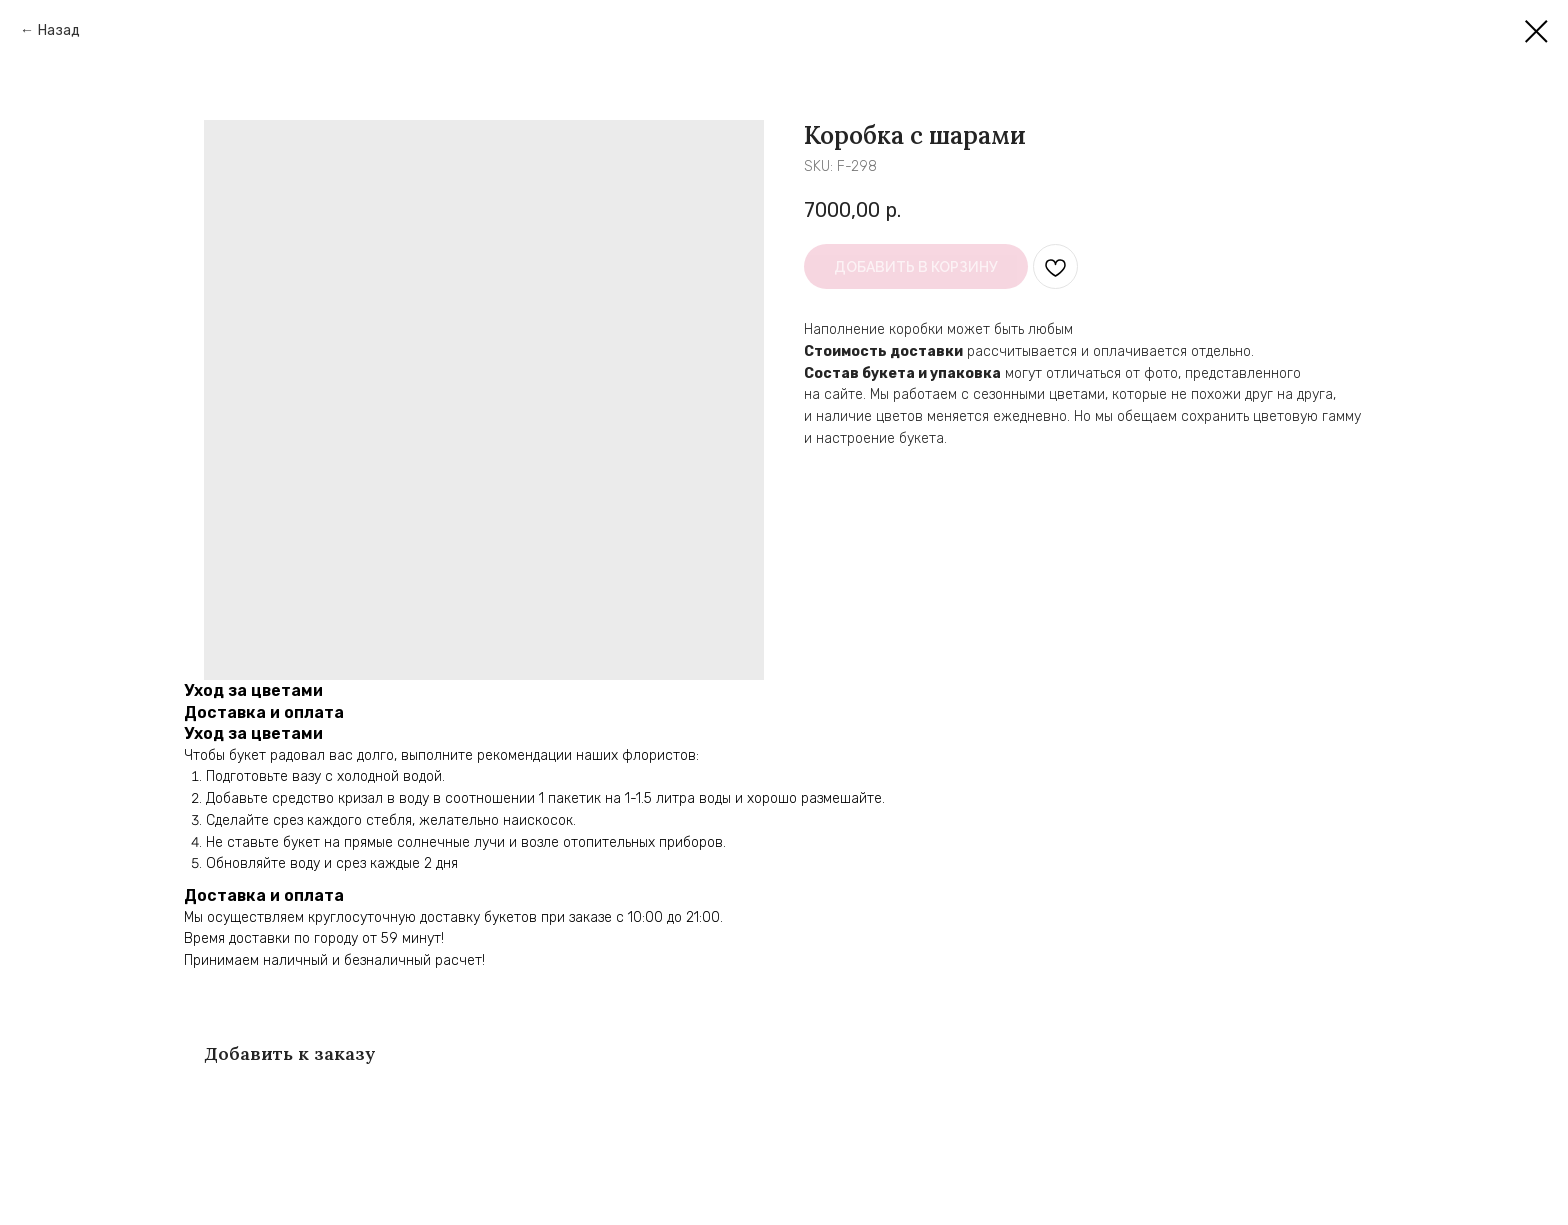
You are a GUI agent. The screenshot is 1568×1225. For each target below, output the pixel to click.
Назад (59, 30)
